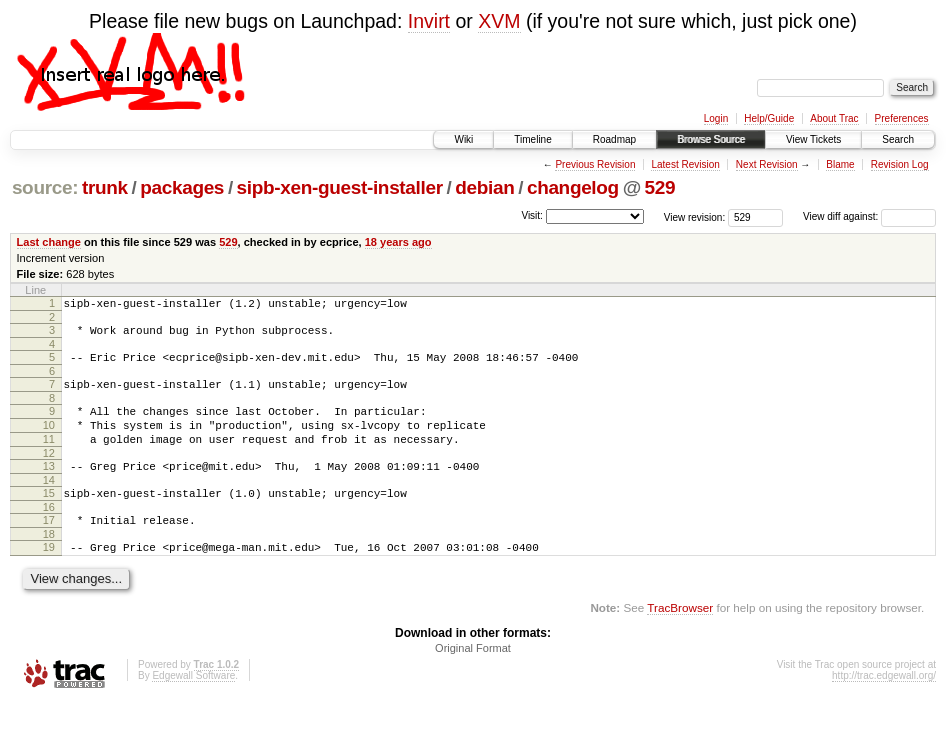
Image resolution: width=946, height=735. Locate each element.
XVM (499, 21)
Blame (840, 164)
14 (49, 504)
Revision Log (900, 164)
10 (49, 440)
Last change (49, 242)
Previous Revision (595, 164)
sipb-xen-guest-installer (340, 187)
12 (49, 474)
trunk (105, 187)
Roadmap (614, 139)
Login (716, 118)
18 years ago (398, 242)
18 (49, 564)
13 (49, 487)
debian (484, 187)
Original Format (473, 681)
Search (898, 139)
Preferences (902, 118)
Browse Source (711, 139)
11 (49, 457)
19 (49, 577)
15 (49, 517)
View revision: (695, 216)
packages (182, 187)
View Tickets (813, 139)
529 (660, 187)
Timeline (532, 139)
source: (45, 187)
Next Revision (767, 164)
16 (49, 534)
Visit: (532, 215)
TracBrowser (680, 640)
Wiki (463, 139)
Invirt (429, 21)
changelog (573, 187)
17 (49, 547)
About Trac (834, 118)
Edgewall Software (193, 708)
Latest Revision (685, 164)
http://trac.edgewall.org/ (884, 708)
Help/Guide (769, 118)
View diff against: (869, 216)
